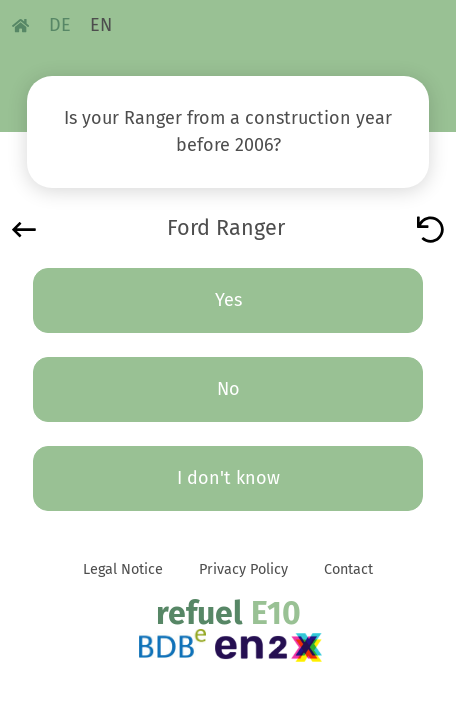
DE (60, 25)
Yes (228, 300)
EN (101, 25)
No (228, 389)
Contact (348, 569)
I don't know (228, 478)
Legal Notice (123, 569)
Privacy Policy (243, 569)
